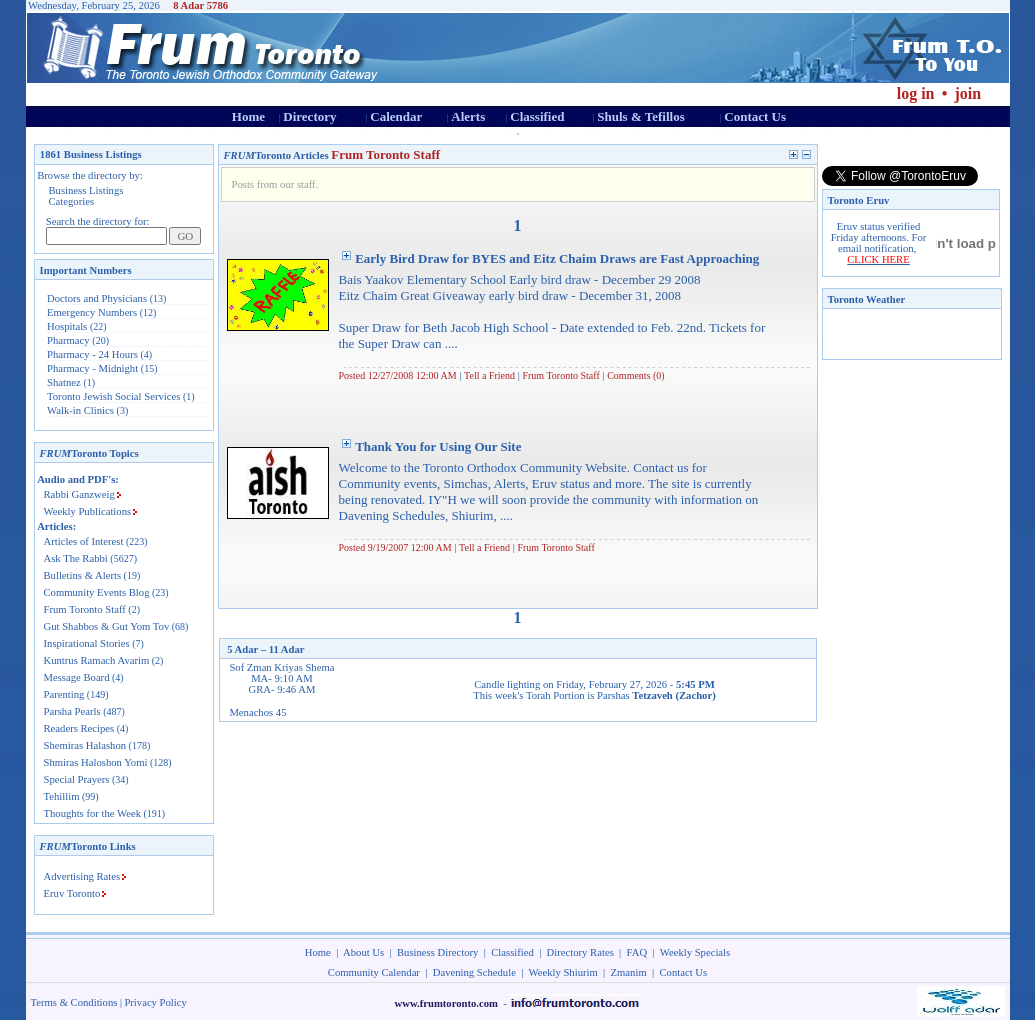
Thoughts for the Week (93, 813)
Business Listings (86, 190)
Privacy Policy (155, 1002)
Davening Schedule (474, 972)
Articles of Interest (84, 541)
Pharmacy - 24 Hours (92, 354)
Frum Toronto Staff (85, 609)
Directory (309, 116)
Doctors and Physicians (97, 298)
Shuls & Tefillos (640, 116)
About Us (363, 952)
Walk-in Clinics (80, 410)
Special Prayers (77, 779)
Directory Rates (580, 952)
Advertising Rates (82, 876)
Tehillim (62, 796)
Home (248, 116)
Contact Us (755, 116)
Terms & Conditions (74, 1002)
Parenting (64, 694)
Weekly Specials (695, 952)
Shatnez (64, 382)
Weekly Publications (88, 511)
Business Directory (437, 952)
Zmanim (629, 972)
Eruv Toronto (72, 893)
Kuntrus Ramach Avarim (97, 660)
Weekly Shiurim (562, 972)
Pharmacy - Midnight (92, 368)
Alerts (468, 116)
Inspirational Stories (87, 643)
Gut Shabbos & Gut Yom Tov (107, 626)
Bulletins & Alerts (83, 575)
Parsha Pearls (72, 711)
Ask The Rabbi (76, 558)
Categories (72, 201)
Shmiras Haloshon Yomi (96, 762)
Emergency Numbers (92, 312)
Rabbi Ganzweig (79, 494)
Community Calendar (374, 972)
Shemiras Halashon (85, 745)
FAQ (637, 952)
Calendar (396, 116)
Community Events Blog (97, 592)
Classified (537, 116)
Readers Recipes (79, 728)
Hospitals (67, 326)
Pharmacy (68, 340)
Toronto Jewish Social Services (115, 396)
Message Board (77, 677)
